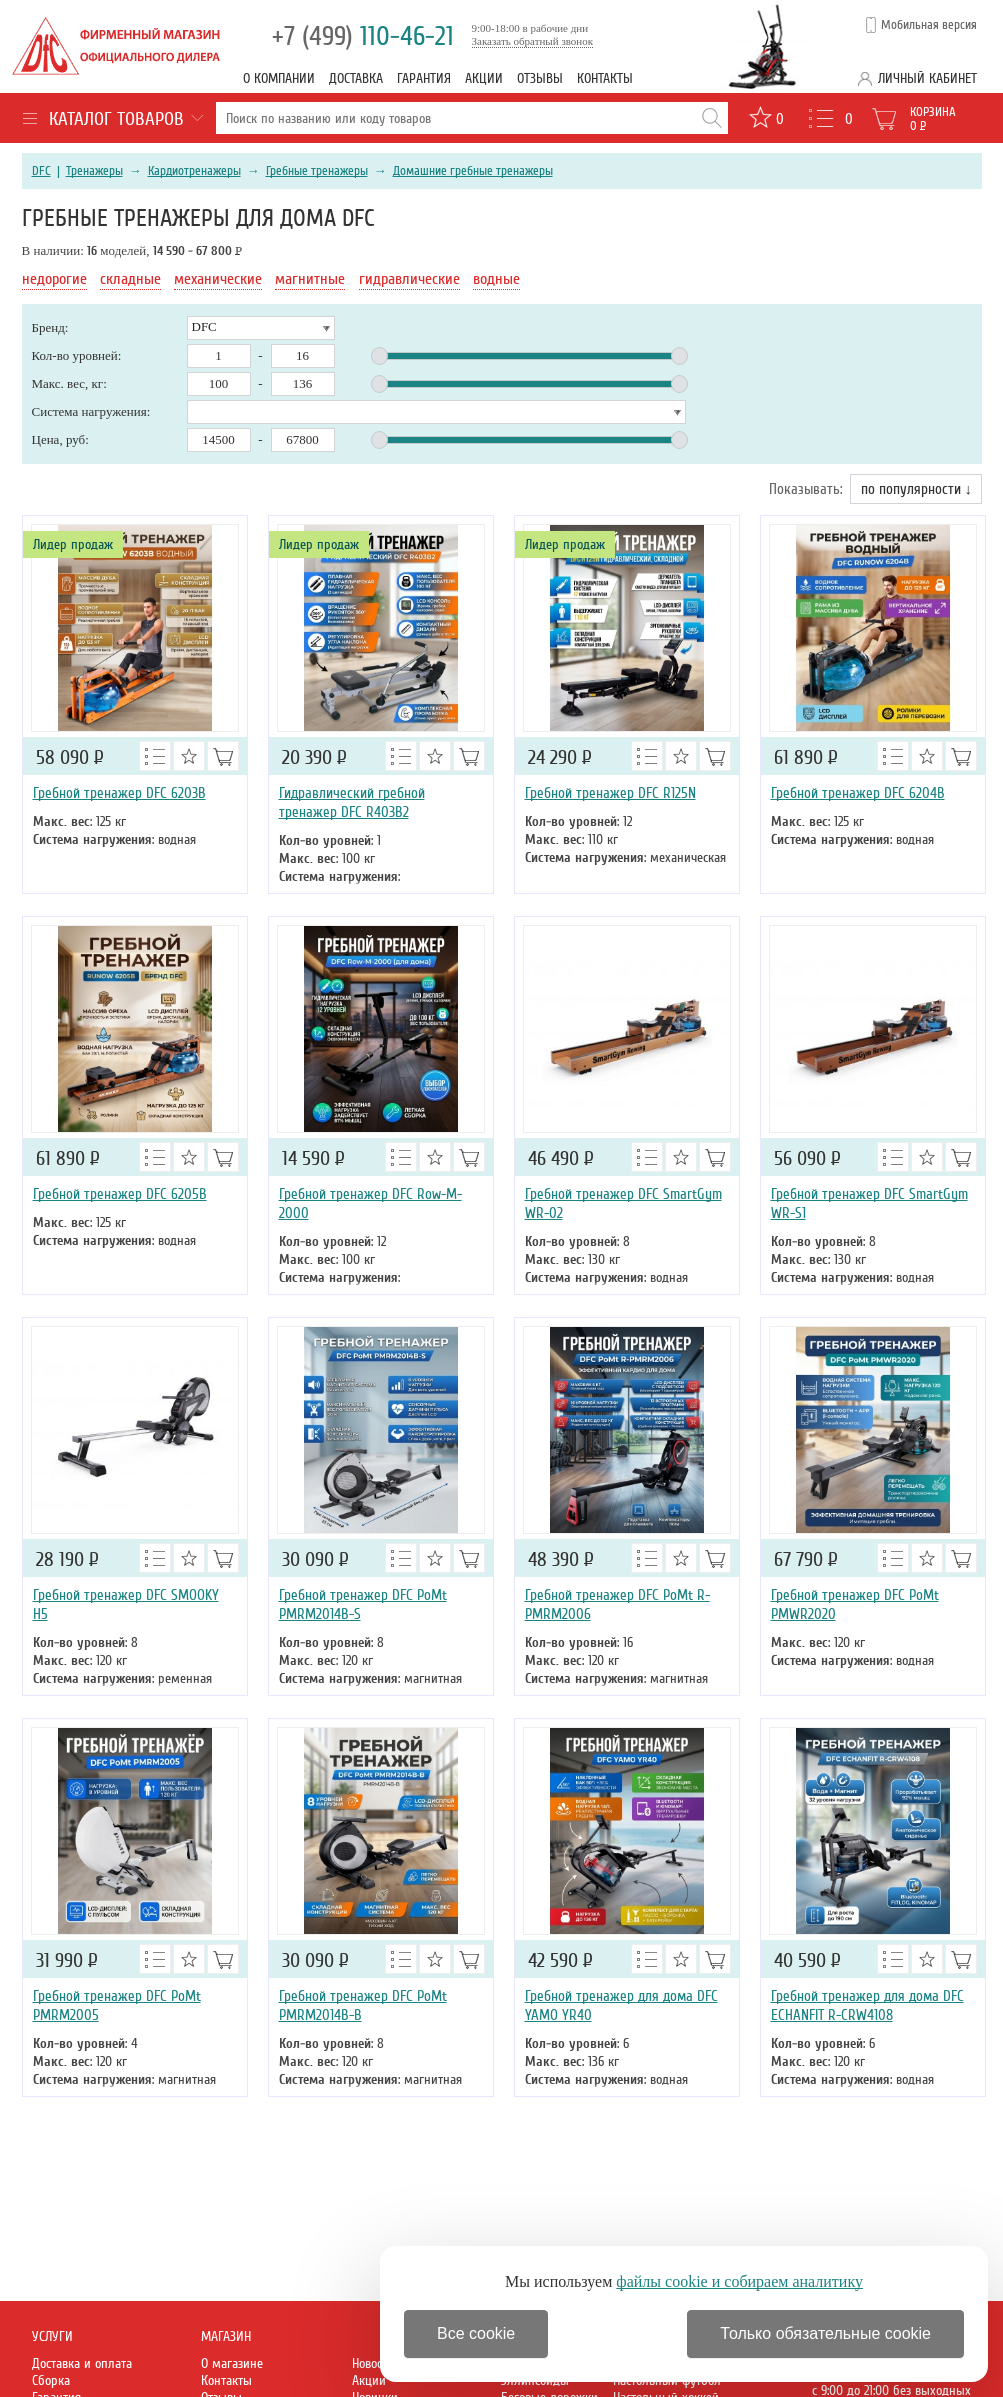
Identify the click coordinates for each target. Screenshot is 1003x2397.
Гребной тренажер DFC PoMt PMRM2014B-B (363, 2005)
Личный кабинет (927, 78)
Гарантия (424, 78)
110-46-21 (363, 36)
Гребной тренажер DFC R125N (610, 793)
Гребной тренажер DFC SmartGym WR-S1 (869, 1203)
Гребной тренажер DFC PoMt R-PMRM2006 (617, 1604)
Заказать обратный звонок (533, 41)
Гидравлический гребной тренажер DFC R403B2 (352, 802)
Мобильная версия (929, 25)
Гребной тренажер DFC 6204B (858, 793)
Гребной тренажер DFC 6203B (119, 793)
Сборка (51, 2380)
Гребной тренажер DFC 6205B (120, 1194)
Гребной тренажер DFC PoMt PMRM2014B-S (363, 1604)
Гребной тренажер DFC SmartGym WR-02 (623, 1203)
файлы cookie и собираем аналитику (739, 2281)
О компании (279, 78)
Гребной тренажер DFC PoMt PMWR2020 (855, 1604)
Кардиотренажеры (194, 171)
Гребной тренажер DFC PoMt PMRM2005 (117, 2005)
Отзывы (540, 78)
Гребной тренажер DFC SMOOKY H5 (126, 1604)
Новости (373, 2363)
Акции (484, 78)
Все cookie (476, 2333)
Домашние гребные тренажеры (473, 171)
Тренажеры (94, 171)
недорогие (54, 279)
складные (130, 279)
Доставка (356, 78)
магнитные (310, 279)
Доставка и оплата (82, 2363)
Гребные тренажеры (317, 171)
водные (496, 279)
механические (218, 279)
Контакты (605, 78)
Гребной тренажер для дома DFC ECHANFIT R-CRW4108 (867, 2005)
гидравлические (409, 279)
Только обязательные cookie (825, 2333)
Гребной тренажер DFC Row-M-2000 (370, 1203)
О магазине (232, 2363)
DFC (41, 171)
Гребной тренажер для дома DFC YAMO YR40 (621, 2005)
